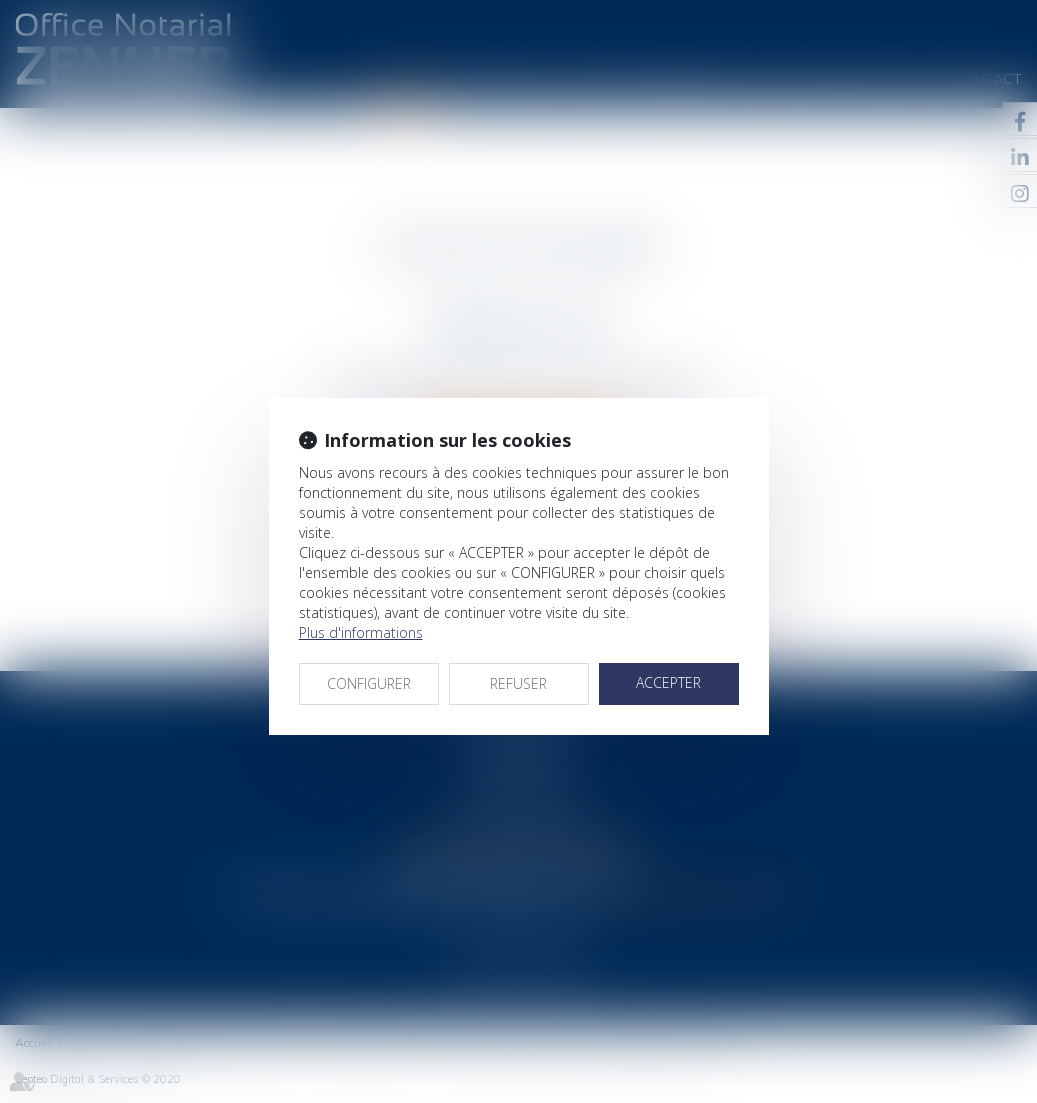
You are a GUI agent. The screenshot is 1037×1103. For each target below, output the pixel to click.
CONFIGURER (369, 683)
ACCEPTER (668, 682)
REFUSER (518, 683)
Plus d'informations (361, 632)
